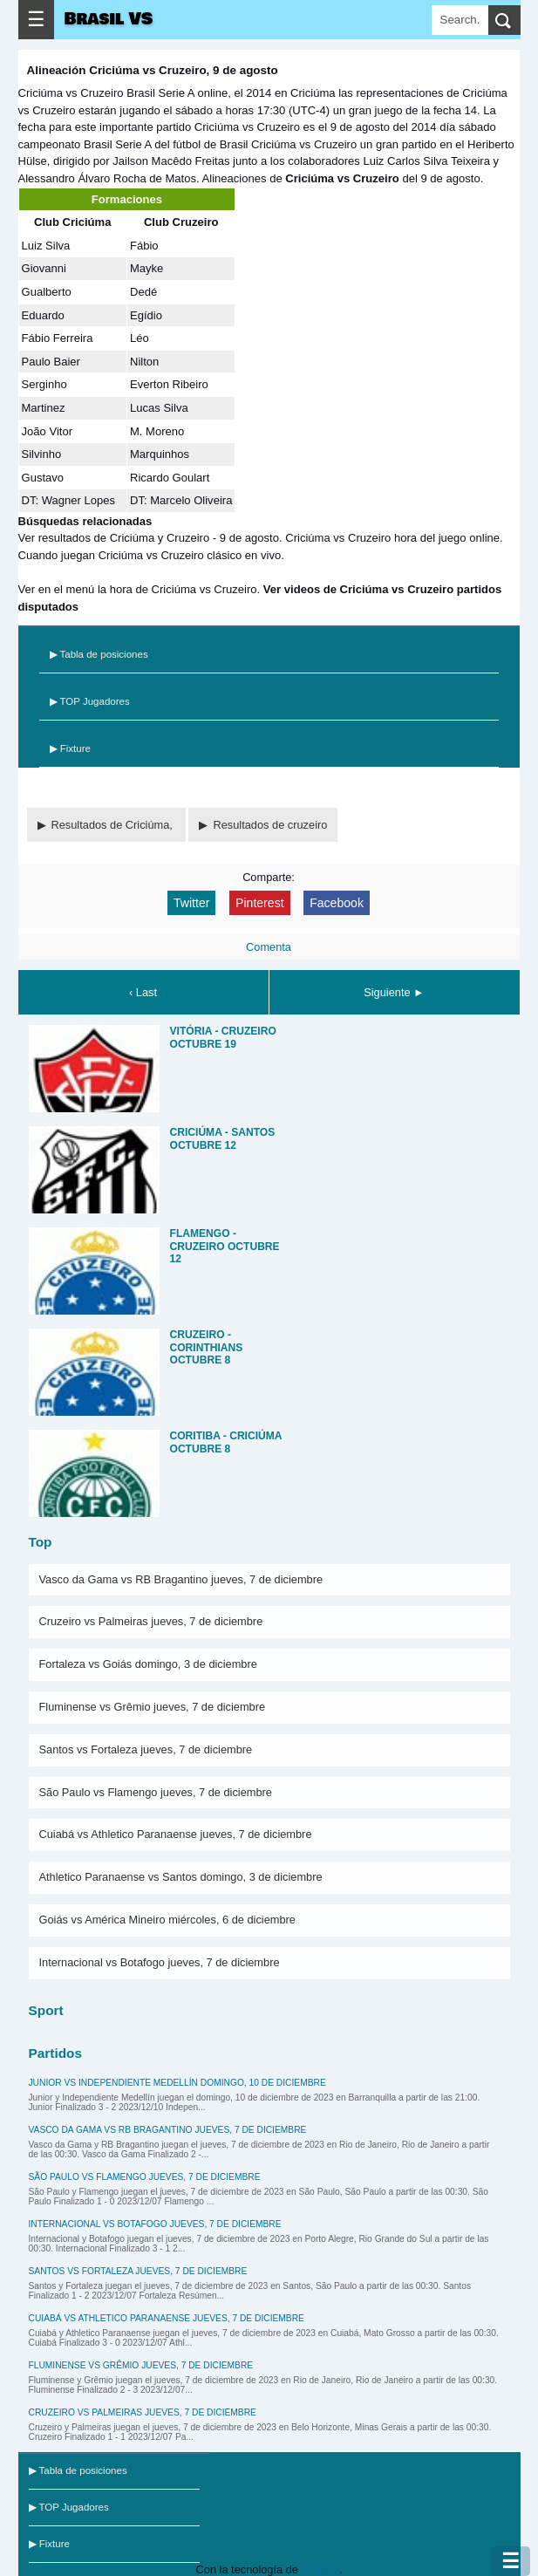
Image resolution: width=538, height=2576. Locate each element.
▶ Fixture (70, 748)
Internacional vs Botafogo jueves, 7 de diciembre (159, 1962)
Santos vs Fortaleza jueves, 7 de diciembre (146, 1749)
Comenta (268, 946)
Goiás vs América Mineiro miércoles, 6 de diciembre (167, 1919)
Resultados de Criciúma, (113, 824)
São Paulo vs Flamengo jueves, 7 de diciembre (155, 1792)
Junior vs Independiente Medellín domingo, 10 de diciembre (177, 2082)
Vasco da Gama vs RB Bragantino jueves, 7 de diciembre (181, 1579)
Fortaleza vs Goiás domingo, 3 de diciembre (148, 1664)
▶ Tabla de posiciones (99, 654)
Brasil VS (109, 19)
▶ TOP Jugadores (90, 701)
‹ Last (143, 992)
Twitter (191, 903)
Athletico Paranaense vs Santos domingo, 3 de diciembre (181, 1876)
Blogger (319, 2569)
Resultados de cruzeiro (270, 824)
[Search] (460, 20)
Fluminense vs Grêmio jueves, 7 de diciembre (152, 1706)
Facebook (337, 903)
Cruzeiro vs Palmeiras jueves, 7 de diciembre (151, 1621)
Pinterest (259, 903)
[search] (504, 20)
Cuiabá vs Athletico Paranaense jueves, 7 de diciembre (175, 1834)
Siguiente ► (394, 992)
